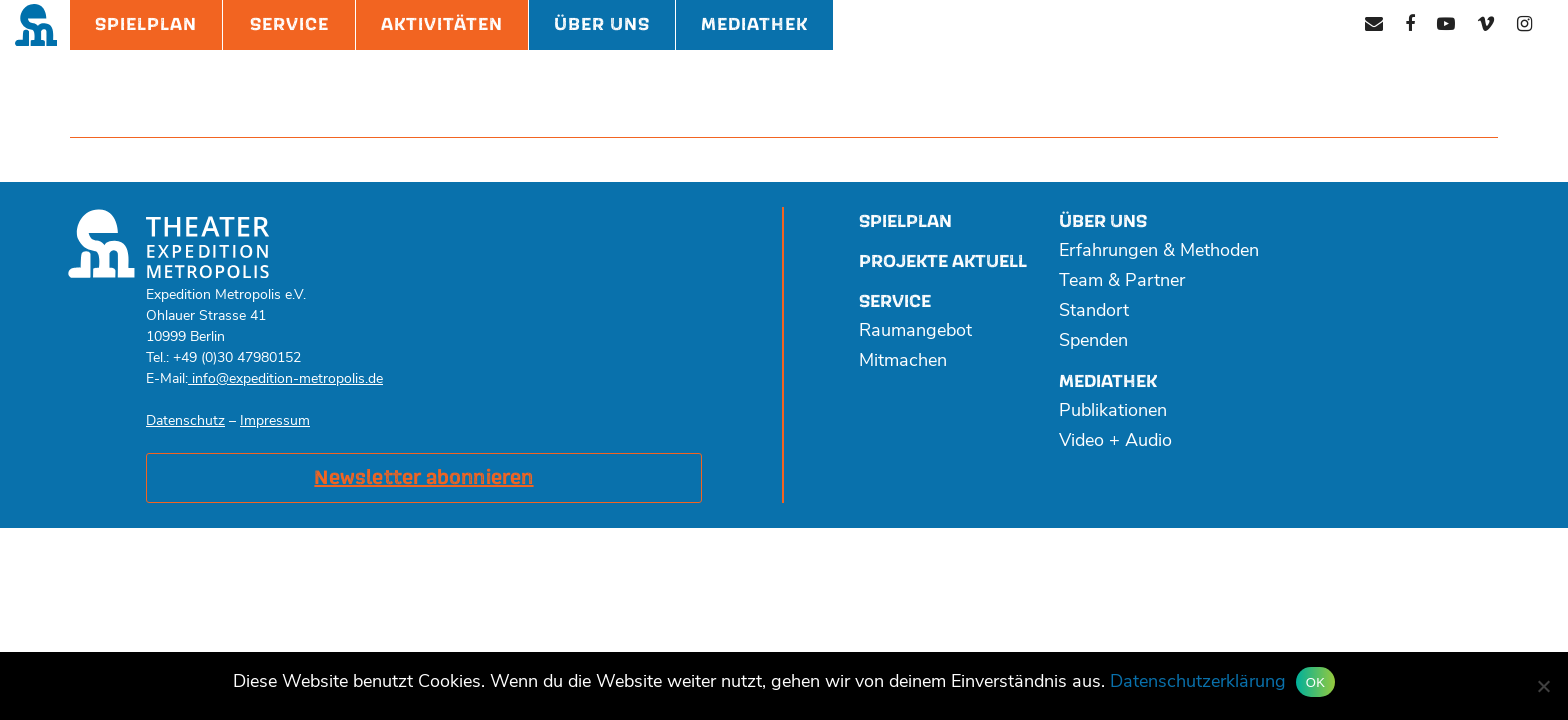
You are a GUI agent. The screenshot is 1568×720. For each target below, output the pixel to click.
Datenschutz (185, 421)
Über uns (1103, 221)
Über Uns (602, 24)
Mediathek (754, 24)
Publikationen (1113, 411)
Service (289, 24)
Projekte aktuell (943, 261)
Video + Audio (1115, 441)
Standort (1094, 311)
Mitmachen (903, 361)
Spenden (1093, 341)
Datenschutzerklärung (1198, 682)
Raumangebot (915, 331)
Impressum (275, 421)
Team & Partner (1122, 281)
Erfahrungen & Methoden (1159, 251)
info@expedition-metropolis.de (285, 379)
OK (1315, 682)
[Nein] (1543, 686)
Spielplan (146, 24)
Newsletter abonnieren (423, 478)
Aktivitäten (442, 24)
